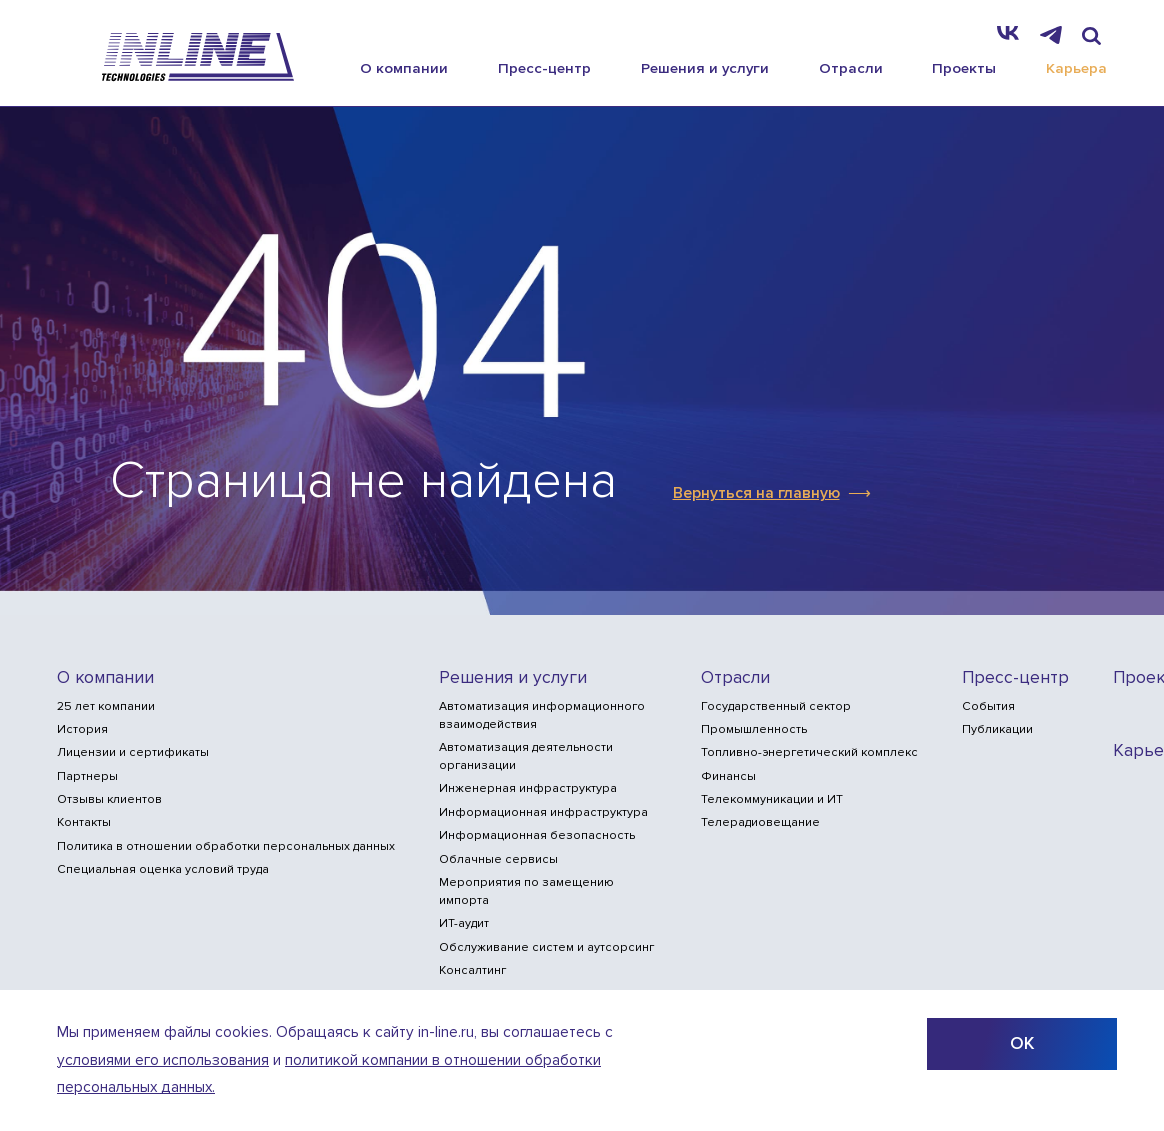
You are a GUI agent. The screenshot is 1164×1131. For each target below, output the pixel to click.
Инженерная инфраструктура (528, 788)
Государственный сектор (776, 706)
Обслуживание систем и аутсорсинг (546, 947)
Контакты (84, 822)
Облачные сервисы (498, 859)
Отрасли (851, 68)
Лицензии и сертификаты (133, 752)
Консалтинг (472, 970)
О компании (404, 68)
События (988, 706)
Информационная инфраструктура (543, 812)
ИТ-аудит (464, 923)
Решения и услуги (705, 68)
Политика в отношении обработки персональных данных (226, 846)
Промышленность (754, 729)
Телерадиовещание (760, 822)
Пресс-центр (544, 68)
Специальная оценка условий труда (163, 869)
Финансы (728, 776)
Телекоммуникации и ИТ (772, 799)
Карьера (1076, 68)
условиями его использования (163, 1060)
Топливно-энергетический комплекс (809, 752)
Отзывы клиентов (109, 799)
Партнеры (87, 776)
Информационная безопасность (537, 835)
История (82, 729)
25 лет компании (106, 706)
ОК (1022, 1043)
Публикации (997, 729)
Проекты (964, 68)
